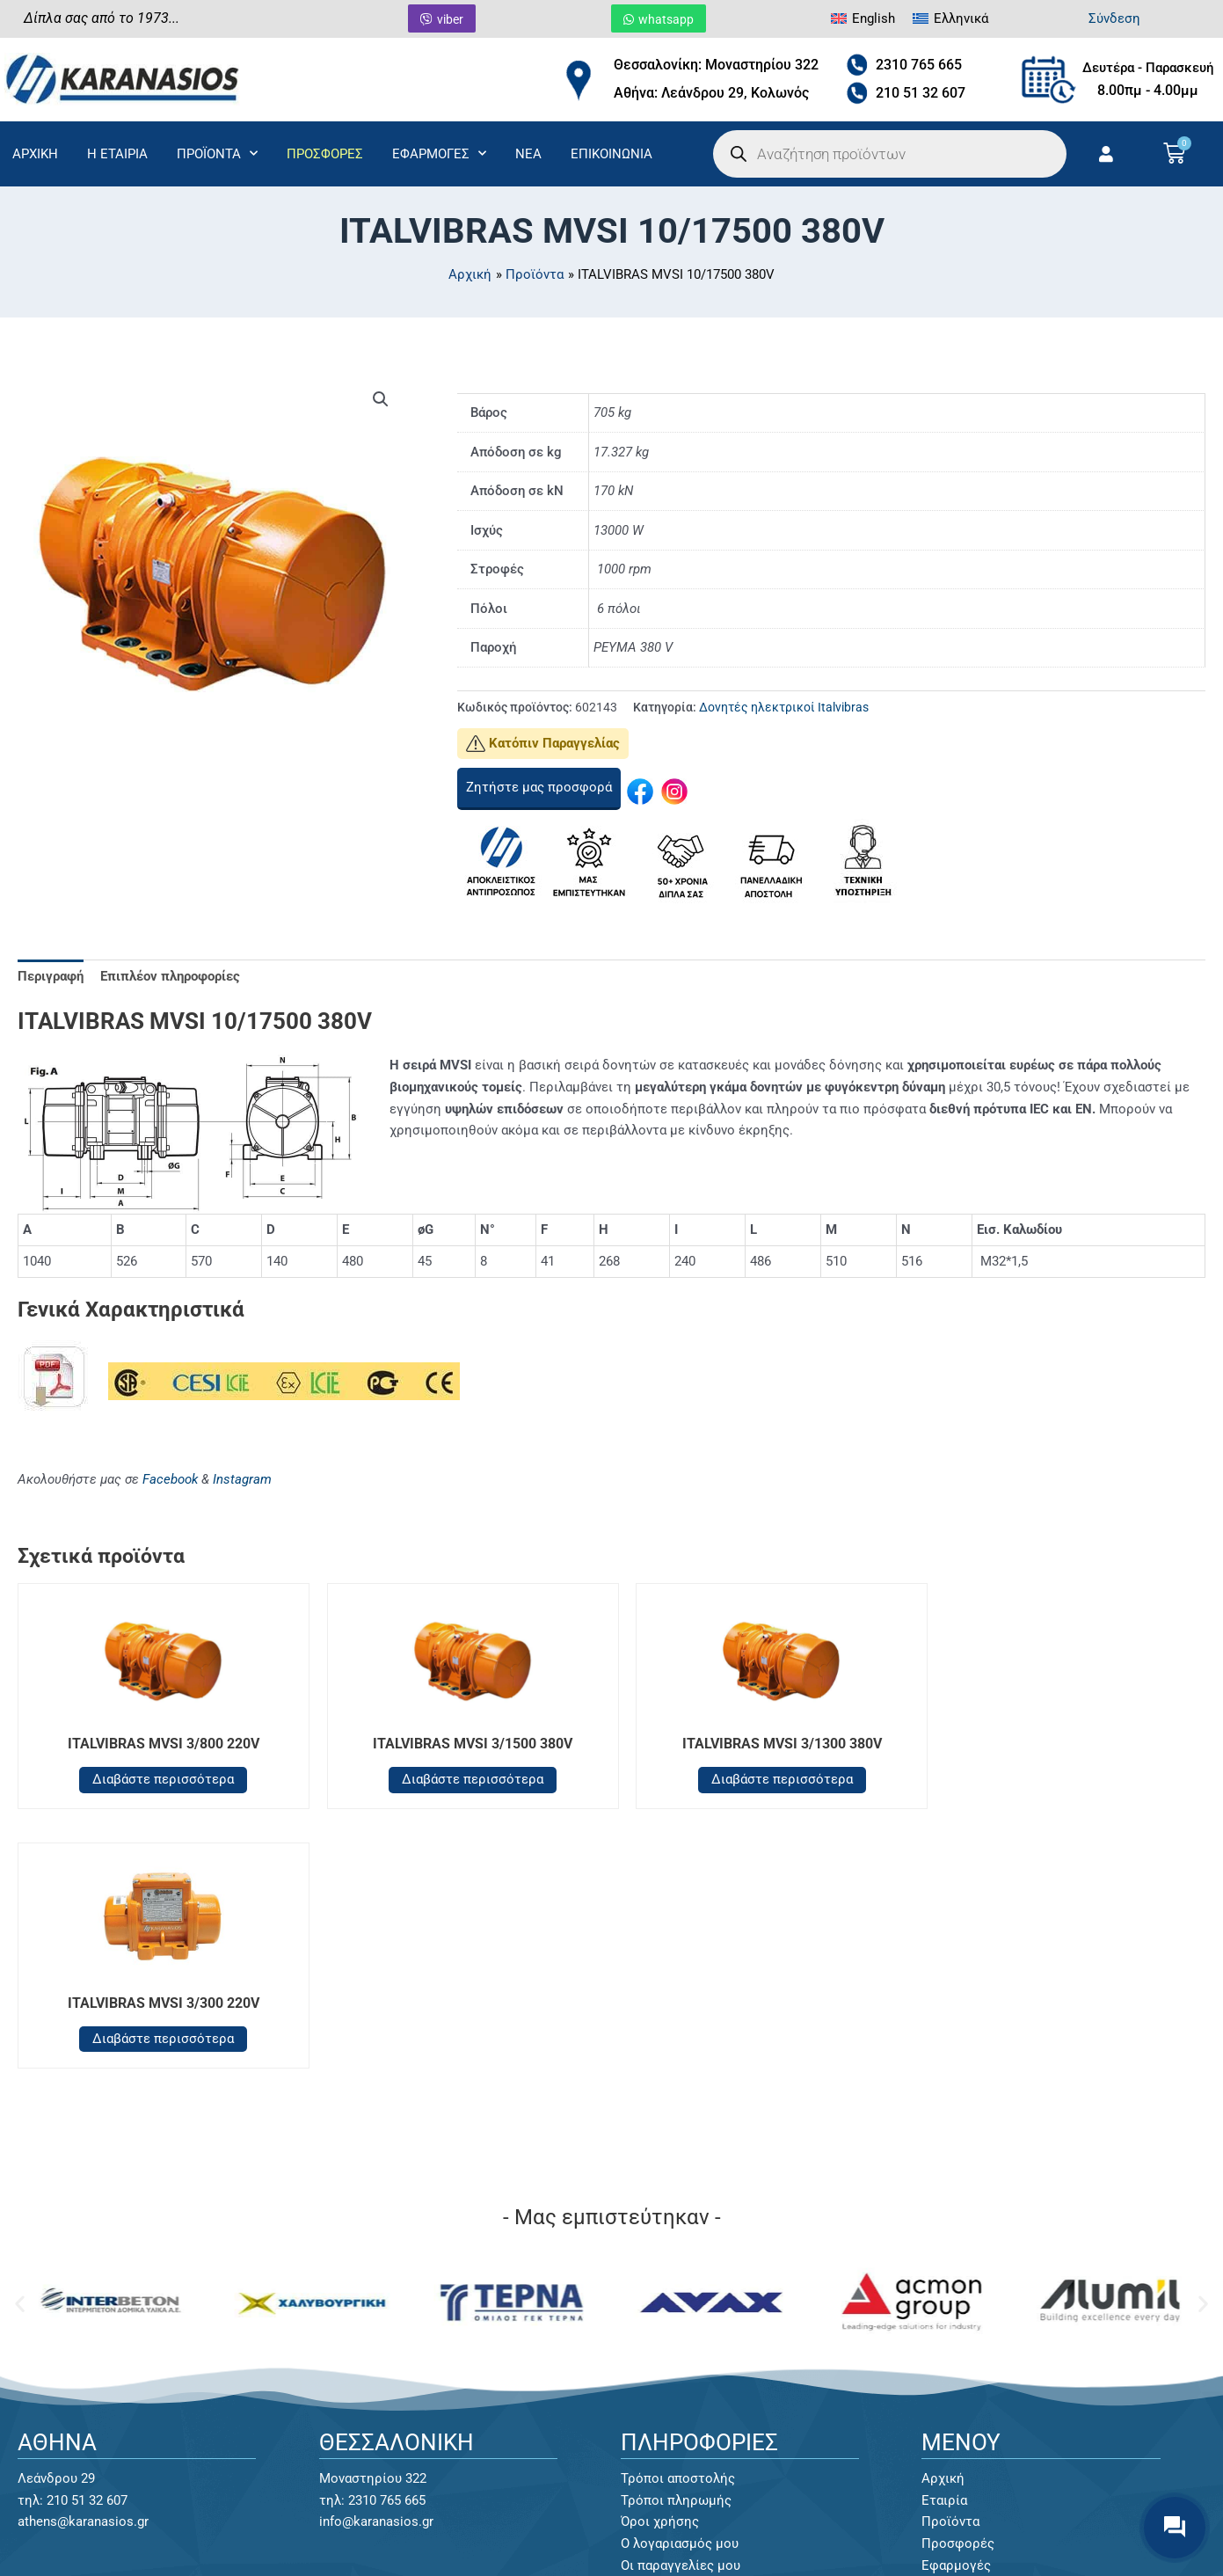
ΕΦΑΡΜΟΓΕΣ (439, 153)
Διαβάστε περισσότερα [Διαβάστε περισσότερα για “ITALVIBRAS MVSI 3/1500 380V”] (461, 1779)
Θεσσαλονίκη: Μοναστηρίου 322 (716, 64)
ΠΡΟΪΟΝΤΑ (217, 153)
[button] (381, 399)
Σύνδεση (1114, 18)
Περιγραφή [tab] (51, 976)
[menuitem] (863, 19)
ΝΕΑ (528, 154)
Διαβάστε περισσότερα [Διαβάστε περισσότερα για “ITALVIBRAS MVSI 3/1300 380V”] (762, 1779)
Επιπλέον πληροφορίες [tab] (170, 976)
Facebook (170, 1479)
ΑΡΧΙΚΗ (35, 154)
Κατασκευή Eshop (973, 2535)
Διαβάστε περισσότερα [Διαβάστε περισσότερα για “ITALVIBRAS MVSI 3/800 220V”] (159, 1779)
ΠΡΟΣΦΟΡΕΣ (325, 154)
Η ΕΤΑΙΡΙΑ (117, 154)
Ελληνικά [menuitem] (961, 18)
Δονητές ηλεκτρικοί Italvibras (784, 707)
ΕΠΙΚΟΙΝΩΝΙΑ (611, 154)
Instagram (242, 1479)
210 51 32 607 (920, 92)
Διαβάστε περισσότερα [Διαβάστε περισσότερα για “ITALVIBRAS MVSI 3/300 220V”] (1063, 1779)
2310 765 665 (919, 64)
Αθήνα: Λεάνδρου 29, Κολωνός (711, 92)
